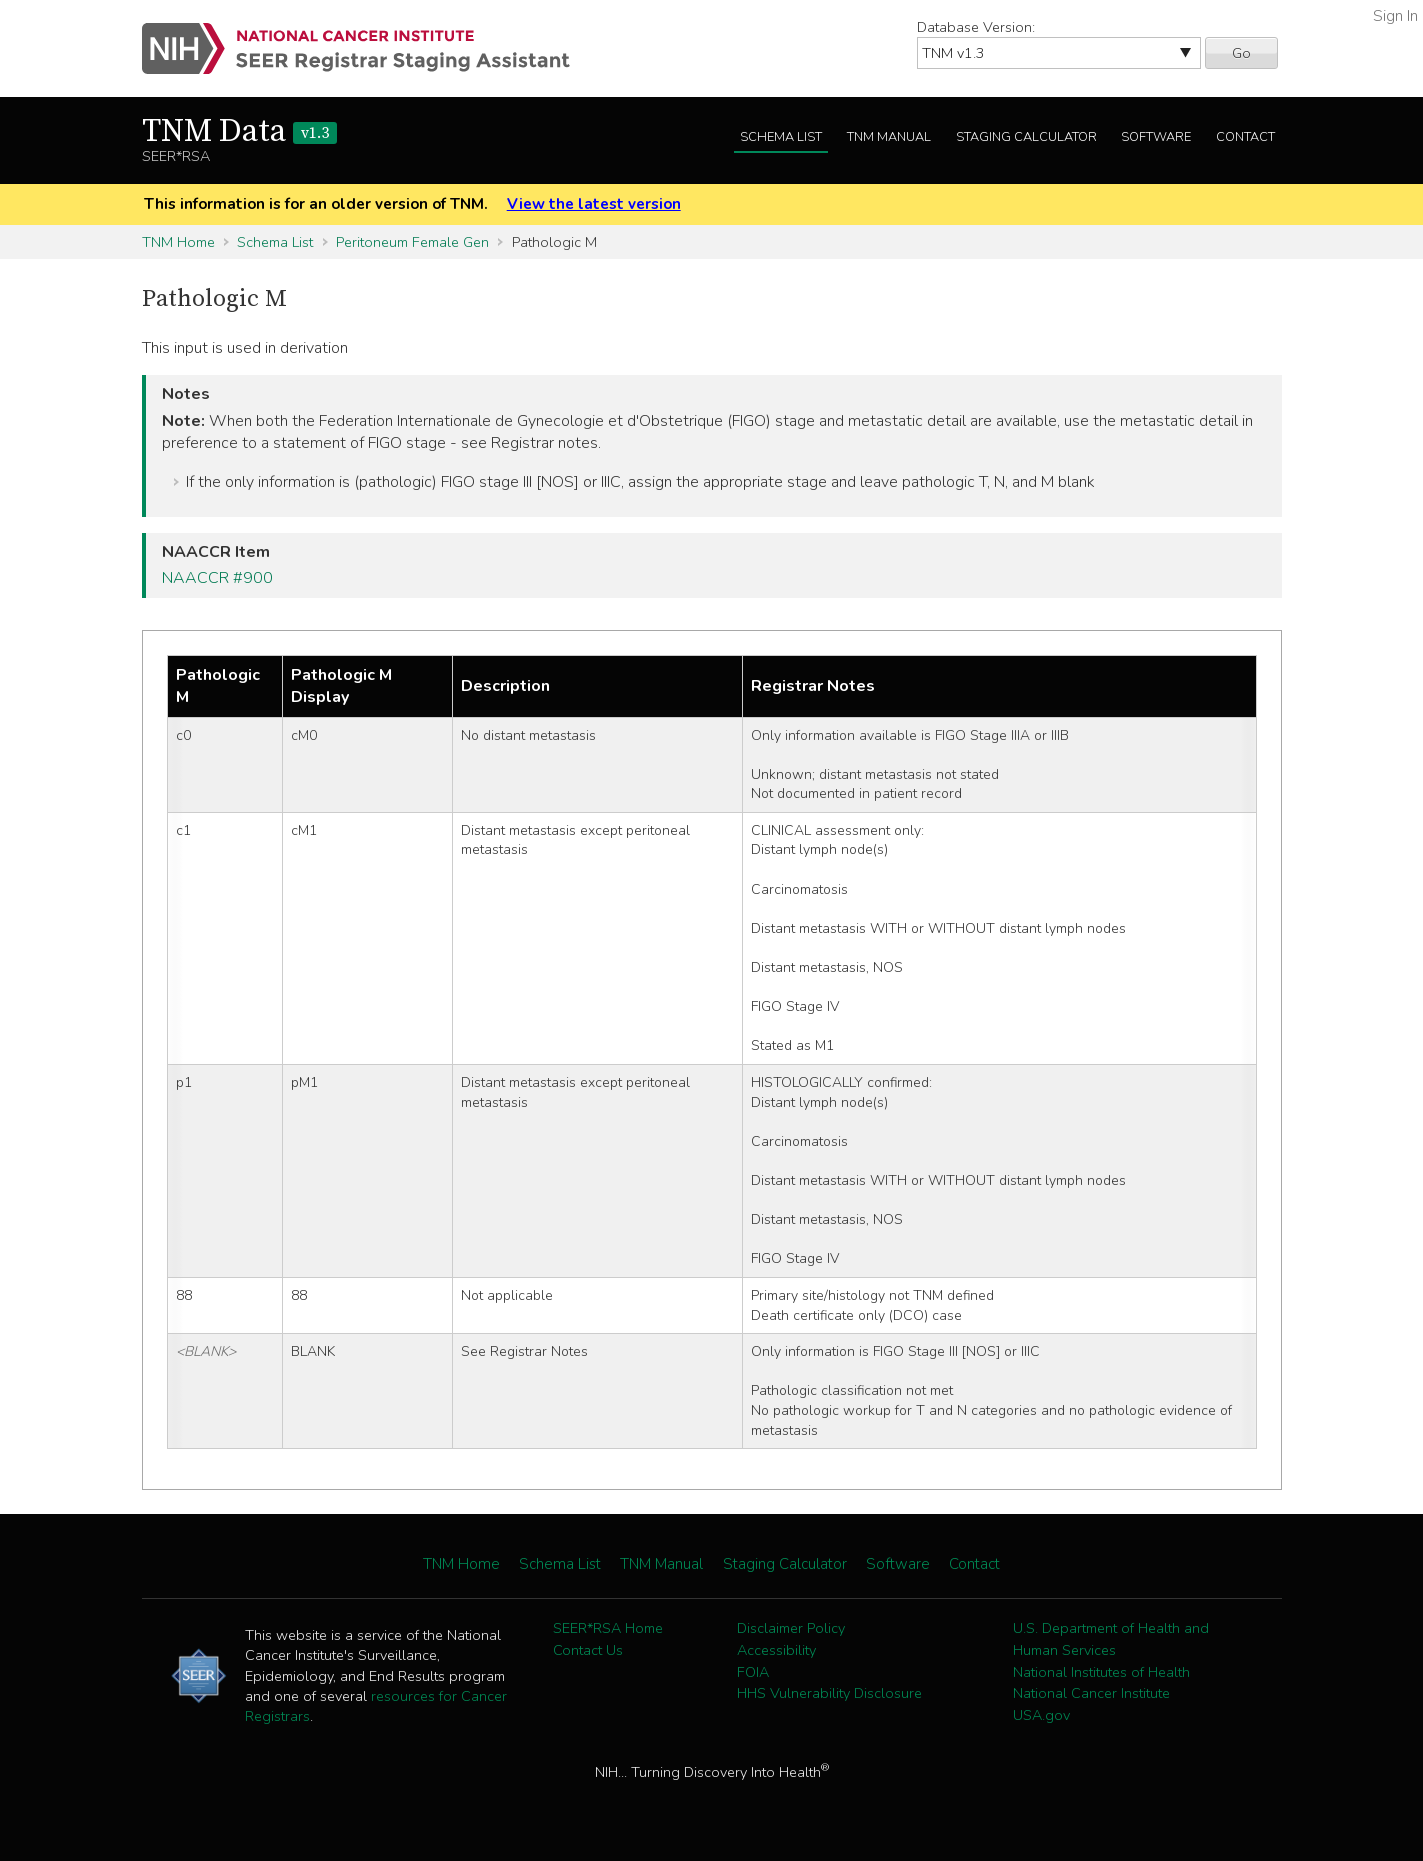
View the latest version (594, 204)
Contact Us (588, 1650)
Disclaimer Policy (791, 1628)
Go (1241, 53)
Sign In (1395, 16)
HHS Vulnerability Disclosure (829, 1693)
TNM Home (178, 242)
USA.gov (1041, 1715)
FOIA (753, 1672)
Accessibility (776, 1650)
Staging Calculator (1026, 137)
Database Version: (976, 27)
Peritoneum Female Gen (412, 242)
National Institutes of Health (1101, 1672)
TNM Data (239, 132)
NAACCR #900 (217, 578)
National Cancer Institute (1091, 1693)
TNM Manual (889, 137)
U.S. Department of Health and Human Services (1111, 1639)
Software (1156, 137)
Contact (1245, 137)
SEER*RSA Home (608, 1628)
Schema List (781, 137)
